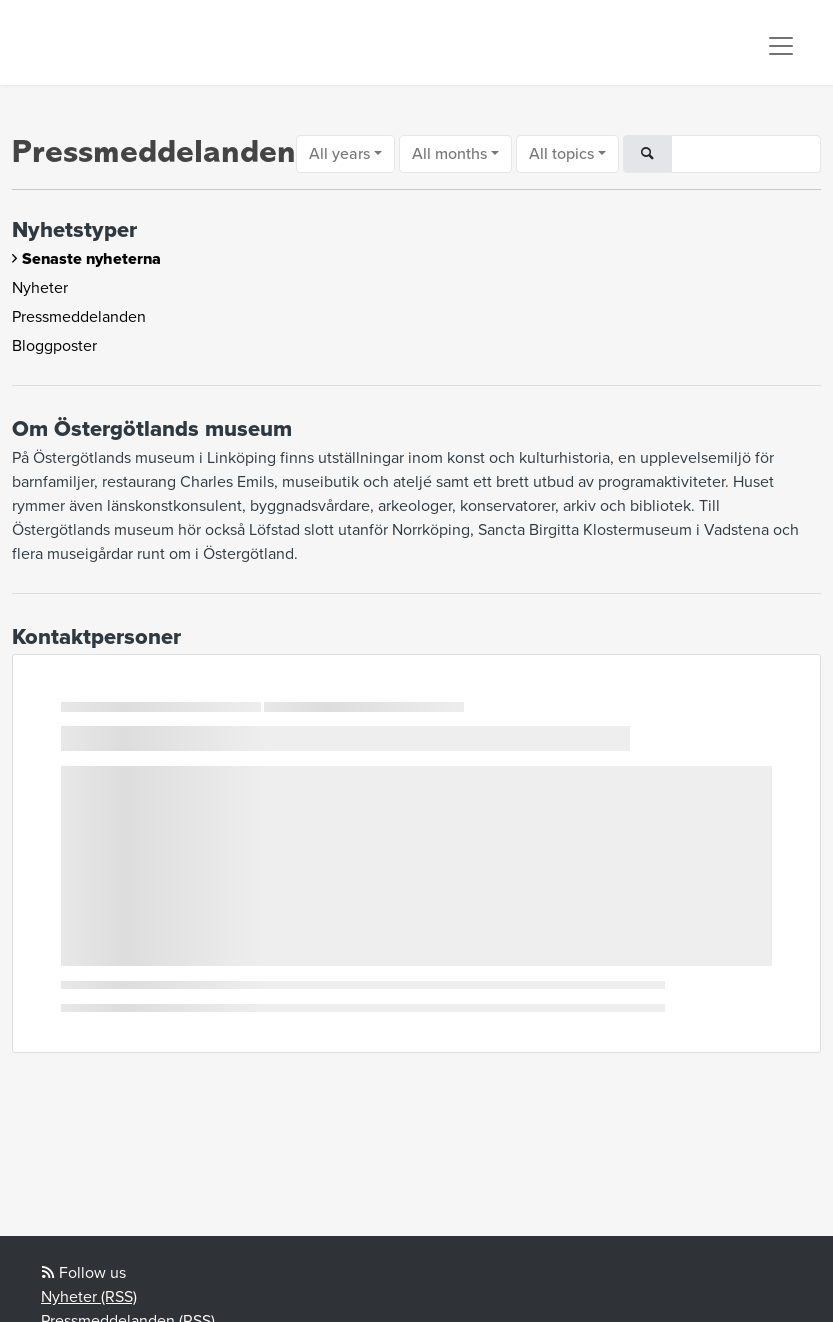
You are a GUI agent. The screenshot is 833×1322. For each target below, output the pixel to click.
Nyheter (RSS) (89, 1297)
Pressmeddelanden (79, 317)
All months (449, 154)
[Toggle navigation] (781, 46)
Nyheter (40, 288)
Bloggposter (54, 346)
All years (339, 154)
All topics (561, 154)
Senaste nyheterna (91, 259)
